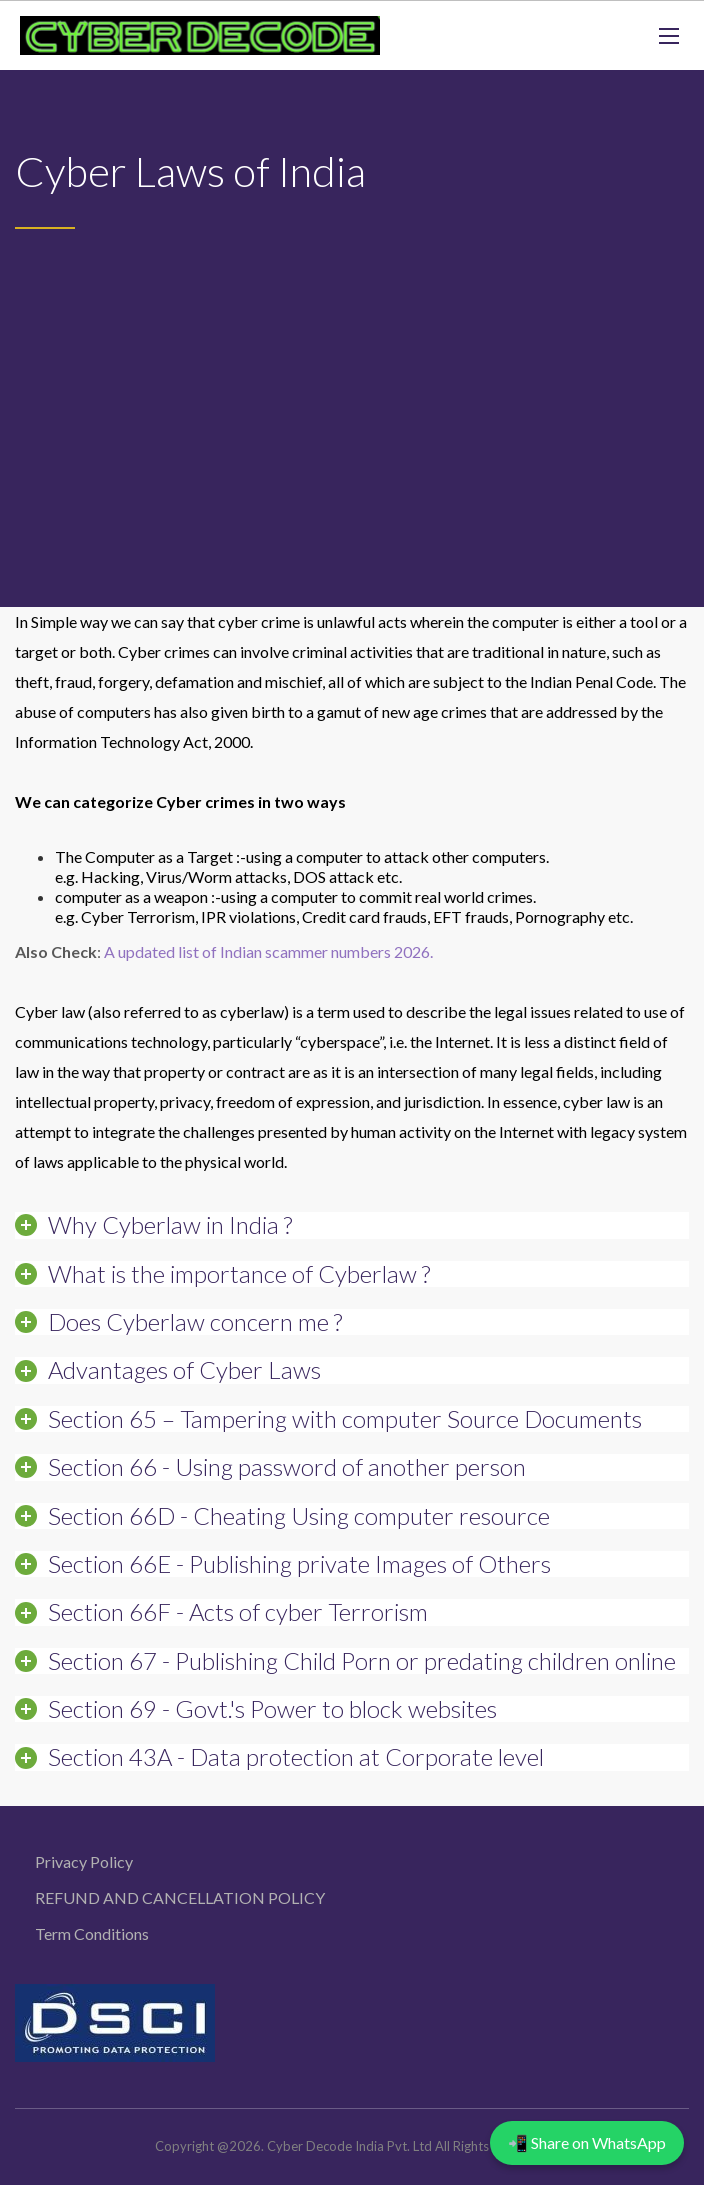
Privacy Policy (84, 1861)
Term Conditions (92, 1933)
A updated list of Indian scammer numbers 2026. (268, 951)
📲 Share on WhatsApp (587, 2142)
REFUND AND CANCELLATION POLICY (180, 1897)
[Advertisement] (352, 379)
